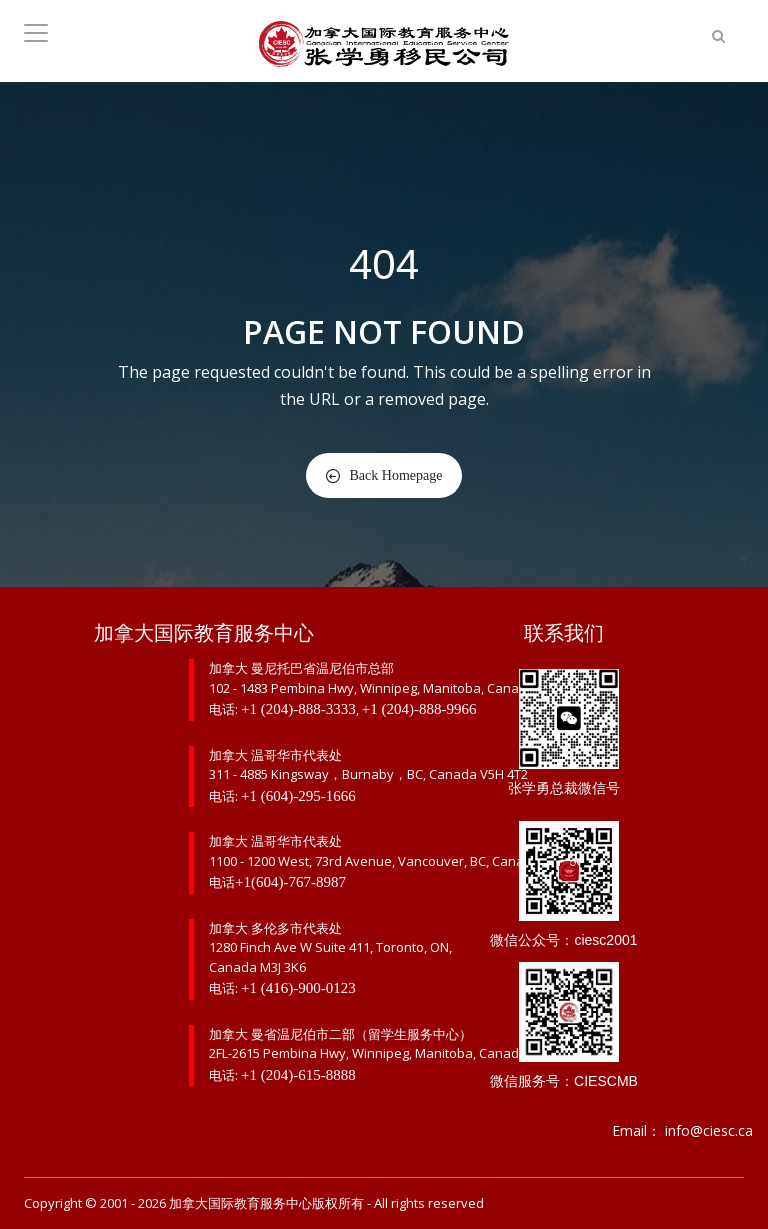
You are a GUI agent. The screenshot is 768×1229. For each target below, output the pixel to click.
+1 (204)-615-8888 (298, 1075)
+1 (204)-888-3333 (298, 709)
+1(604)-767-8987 (290, 882)
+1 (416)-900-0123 (298, 988)
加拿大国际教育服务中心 (240, 1203)
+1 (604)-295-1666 (298, 796)
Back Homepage (384, 475)
